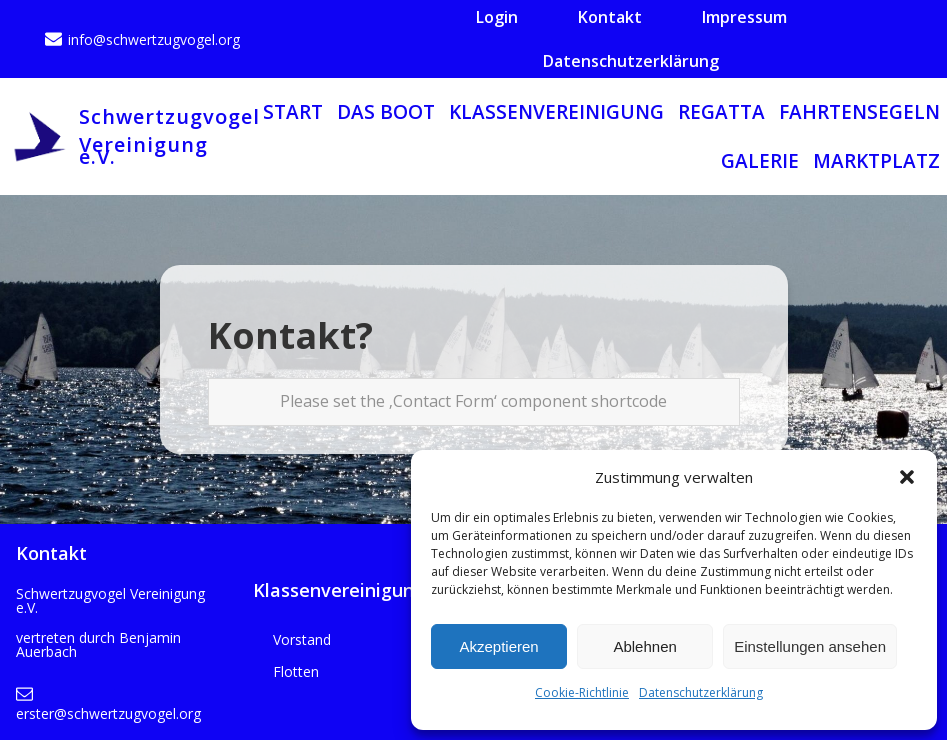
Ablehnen (644, 646)
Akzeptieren (498, 646)
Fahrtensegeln (859, 112)
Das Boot (386, 112)
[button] (907, 477)
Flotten (296, 671)
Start (293, 112)
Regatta (721, 112)
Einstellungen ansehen (810, 646)
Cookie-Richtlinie (582, 692)
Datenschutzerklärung (701, 692)
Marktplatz (876, 161)
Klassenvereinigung (556, 112)
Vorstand (302, 639)
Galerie (760, 161)
